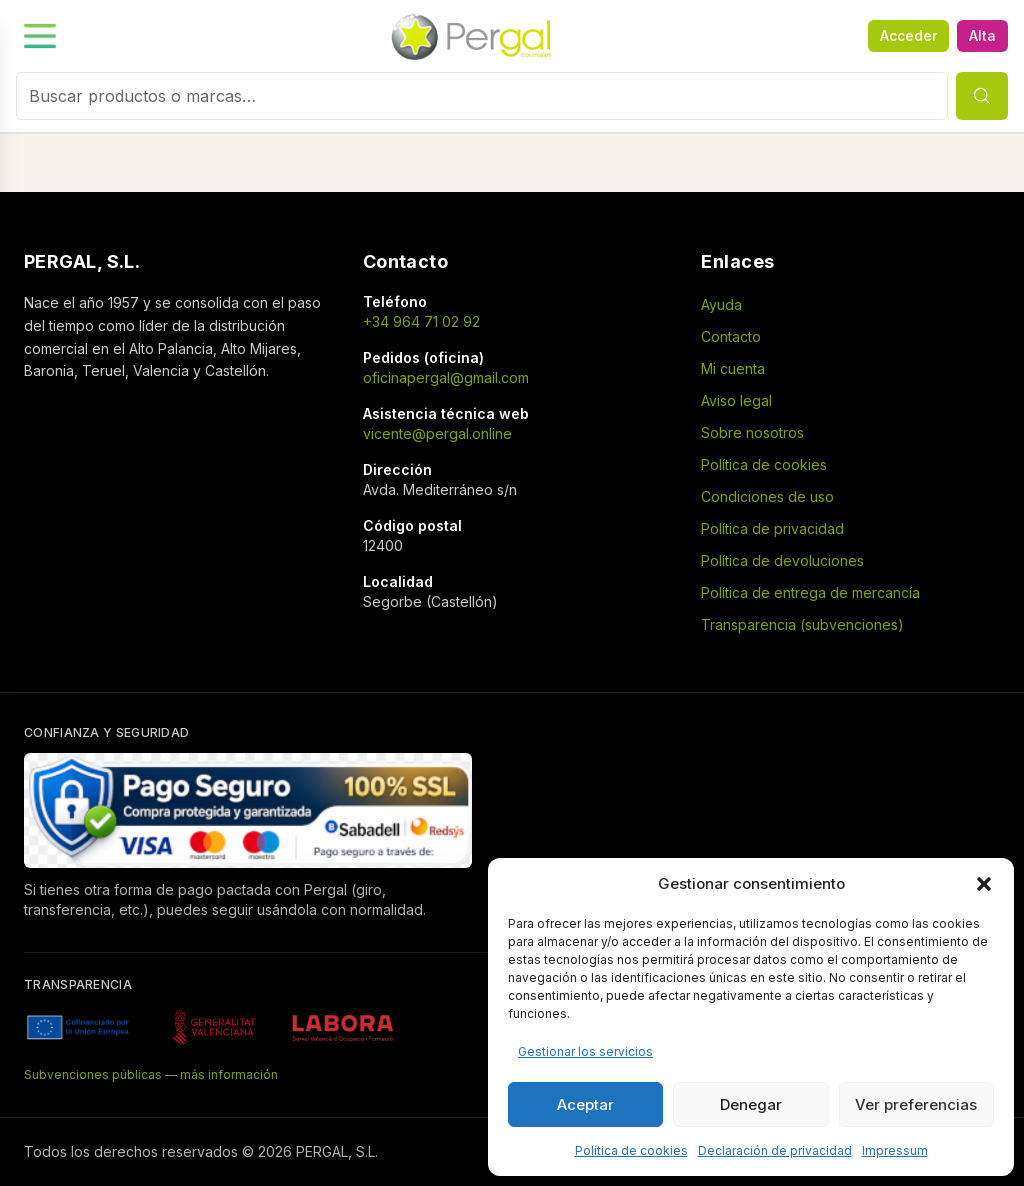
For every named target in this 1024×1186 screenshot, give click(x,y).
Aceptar (585, 1104)
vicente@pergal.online (437, 433)
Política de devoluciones (782, 560)
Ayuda (721, 304)
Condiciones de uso (767, 496)
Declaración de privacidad (775, 1150)
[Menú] (239, 36)
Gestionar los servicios (585, 1051)
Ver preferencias (916, 1104)
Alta (982, 35)
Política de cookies (631, 1150)
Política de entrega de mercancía (810, 592)
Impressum (895, 1150)
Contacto (731, 336)
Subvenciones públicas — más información (151, 1074)
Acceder (908, 35)
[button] (984, 884)
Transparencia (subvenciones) (802, 624)
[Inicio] (472, 36)
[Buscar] (982, 96)
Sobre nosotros (752, 432)
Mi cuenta (733, 368)
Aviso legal (736, 400)
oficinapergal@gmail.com (446, 377)
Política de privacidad (772, 528)
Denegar (751, 1104)
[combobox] (482, 96)
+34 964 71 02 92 (421, 321)
